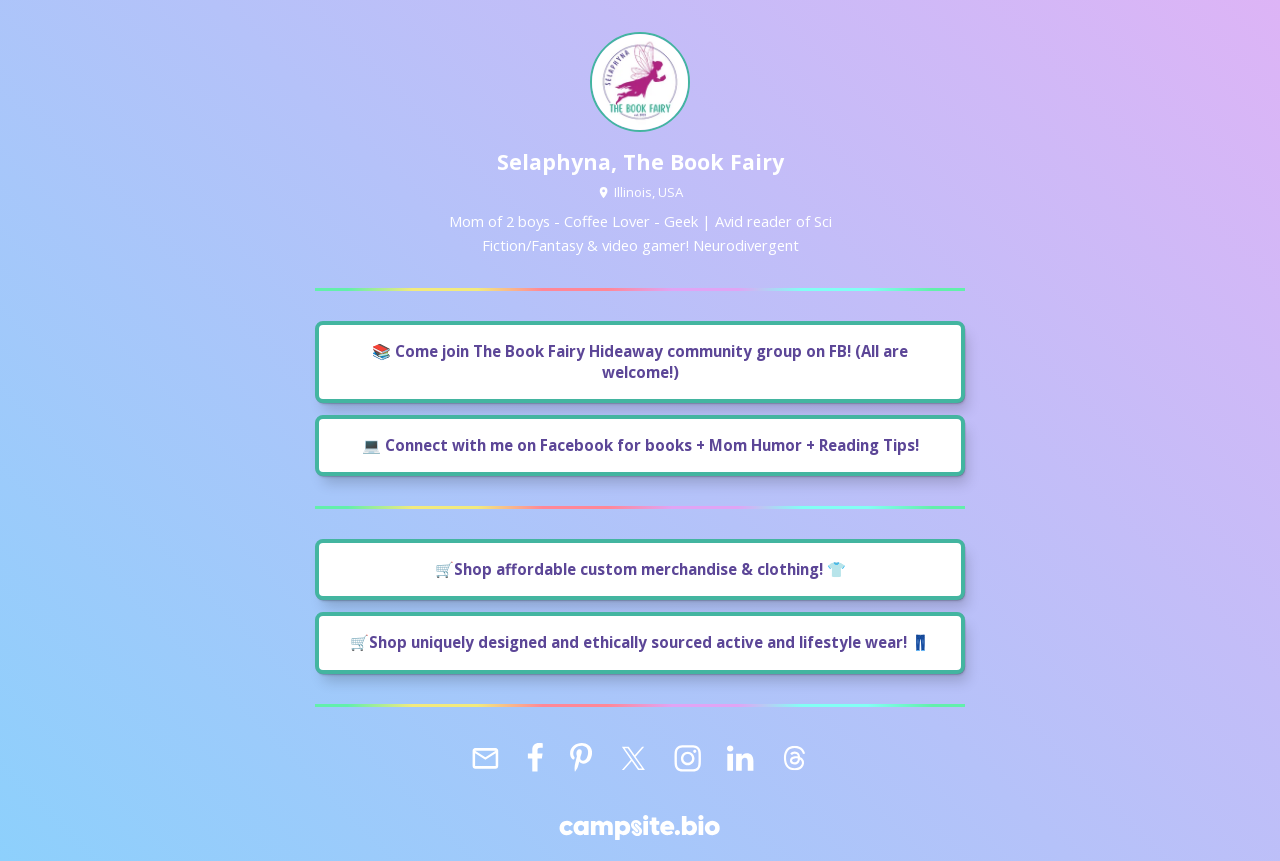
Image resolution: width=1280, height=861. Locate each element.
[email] (485, 759)
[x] (633, 759)
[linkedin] (740, 759)
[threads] (794, 759)
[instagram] (687, 759)
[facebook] (536, 759)
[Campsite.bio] (639, 827)
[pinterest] (581, 759)
